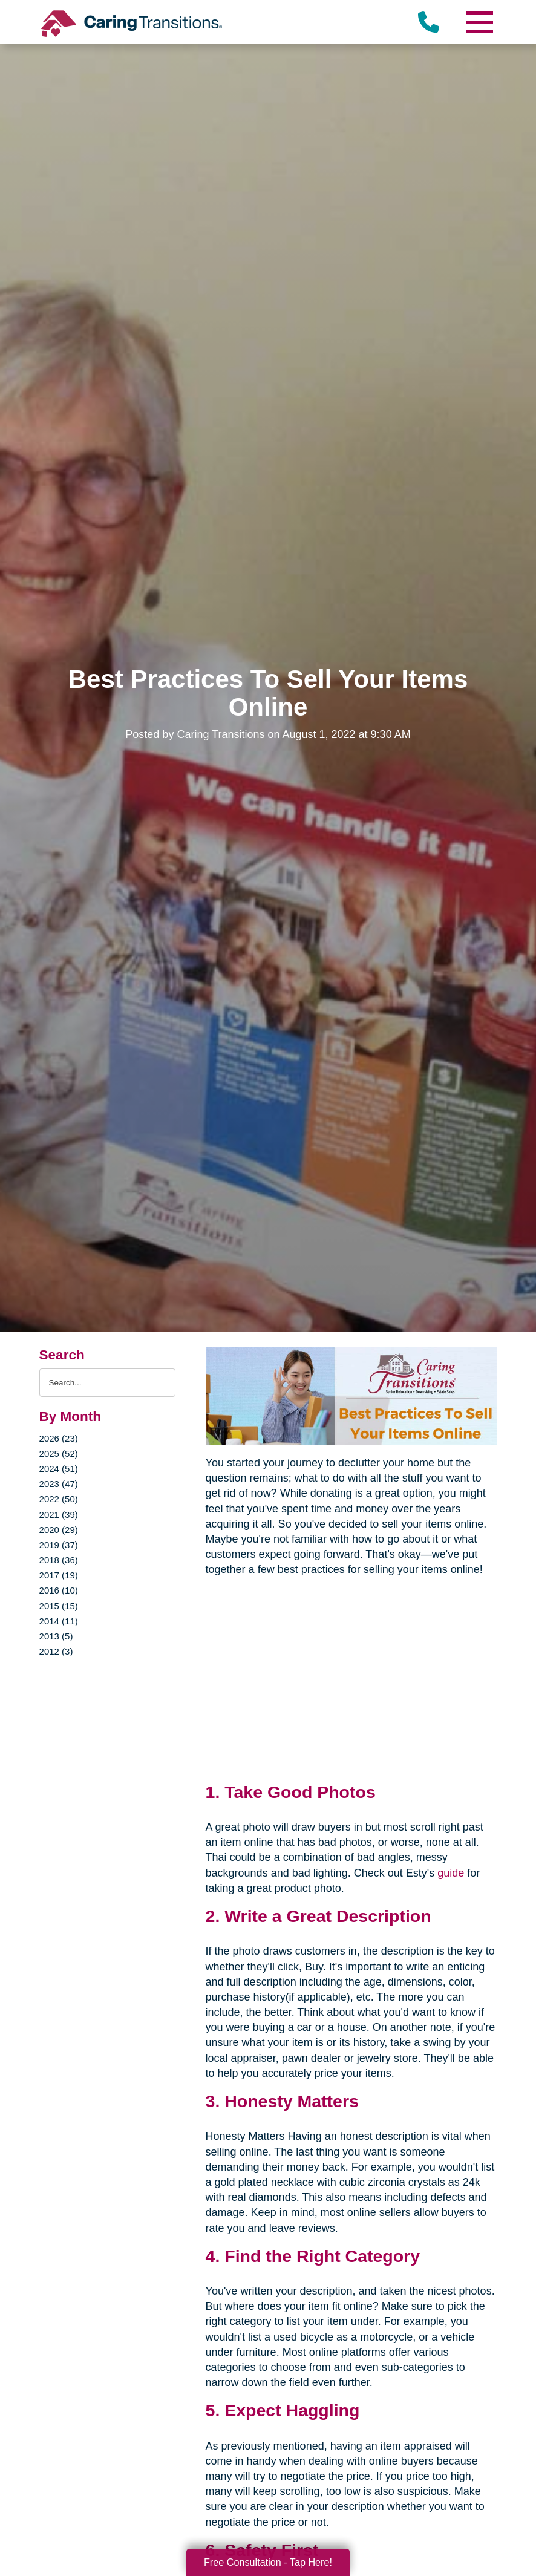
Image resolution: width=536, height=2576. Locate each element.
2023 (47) (58, 1484)
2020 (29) (58, 1530)
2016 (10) (58, 1590)
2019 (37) (58, 1545)
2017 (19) (58, 1575)
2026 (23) (58, 1438)
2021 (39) (58, 1514)
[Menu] (478, 22)
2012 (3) (56, 1651)
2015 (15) (58, 1606)
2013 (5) (56, 1636)
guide (450, 1873)
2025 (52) (58, 1453)
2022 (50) (58, 1499)
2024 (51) (58, 1468)
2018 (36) (58, 1560)
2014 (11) (58, 1621)
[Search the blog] (107, 1382)
